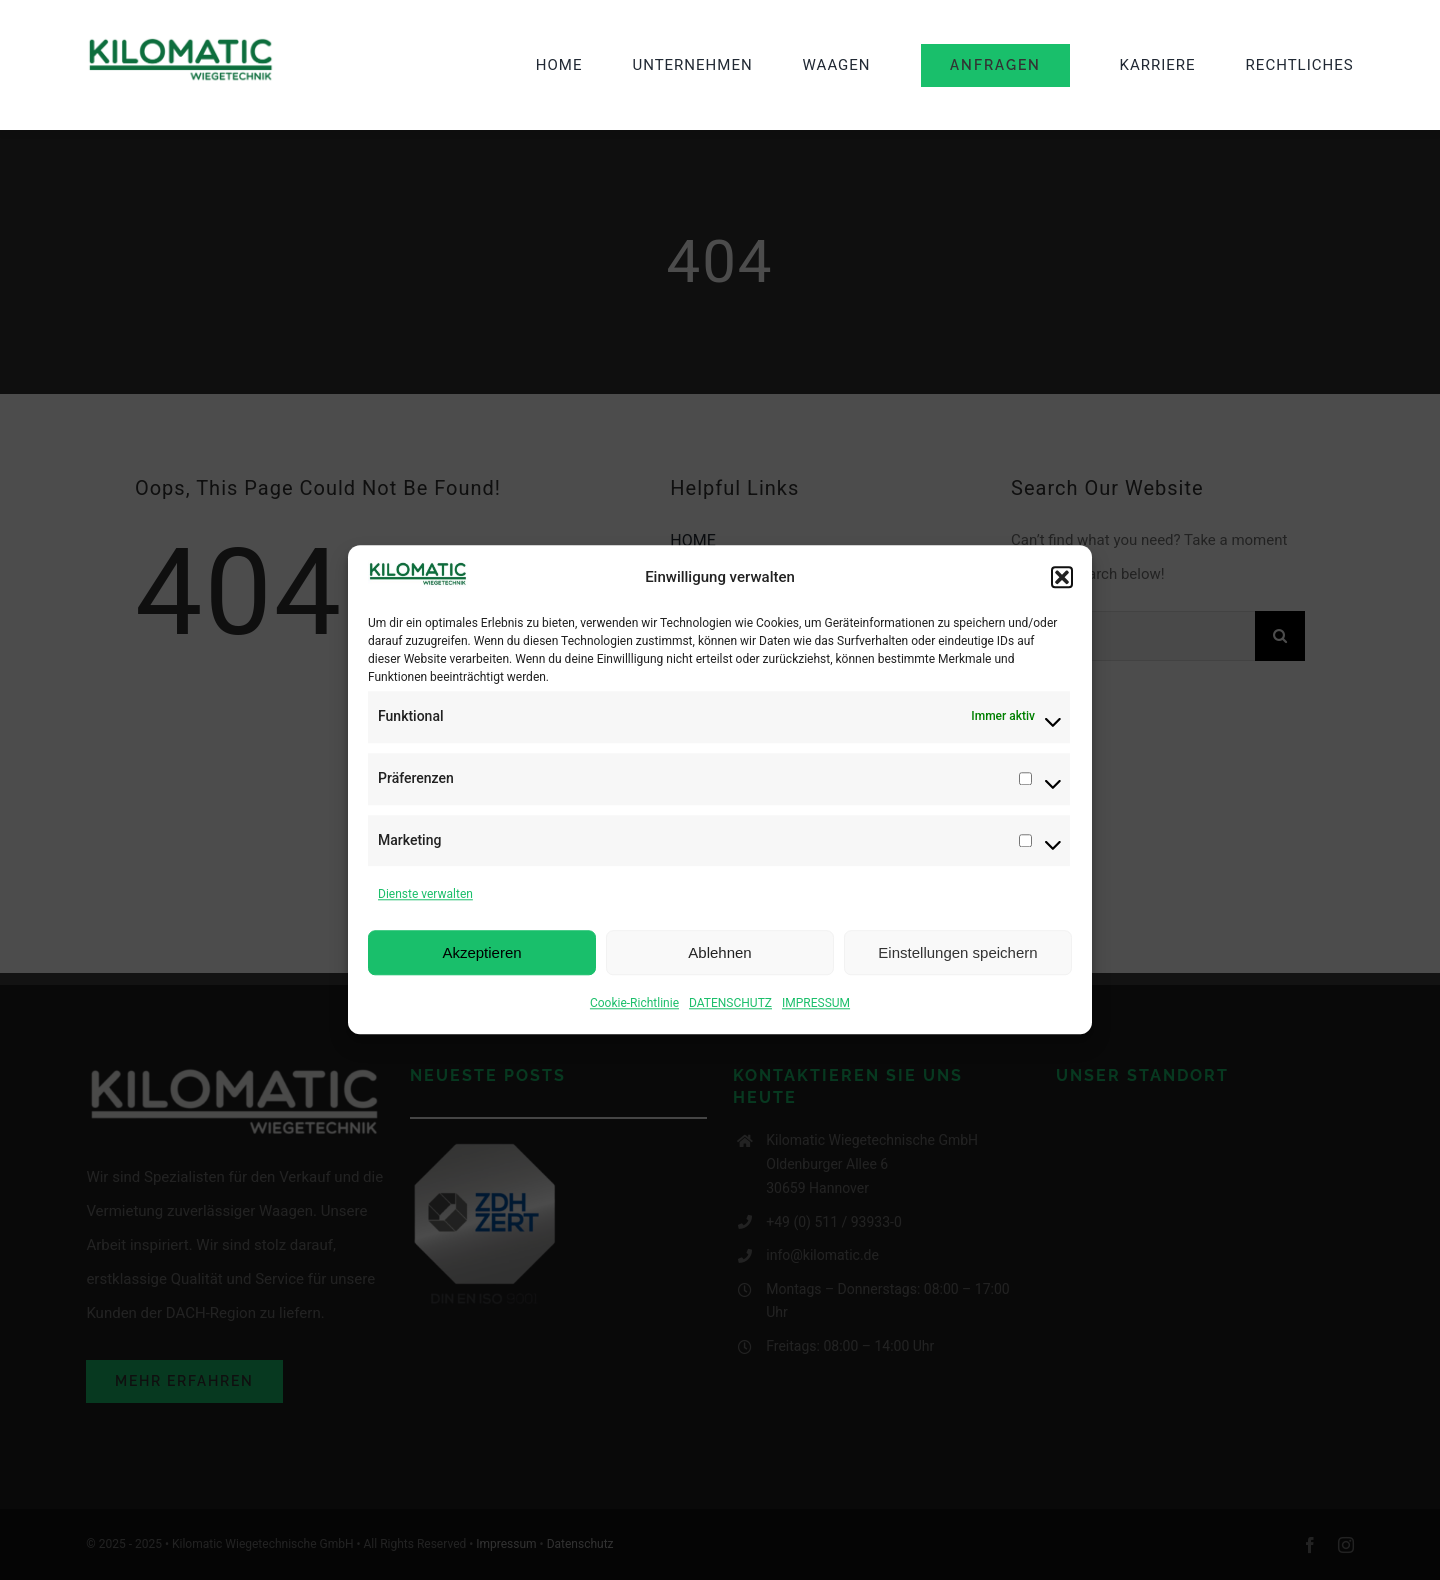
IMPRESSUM (816, 1006)
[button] (1062, 580)
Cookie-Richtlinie (634, 1006)
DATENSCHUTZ (730, 1006)
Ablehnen (719, 955)
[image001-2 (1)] (181, 43)
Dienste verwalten (425, 897)
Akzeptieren (481, 955)
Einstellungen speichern (957, 955)
